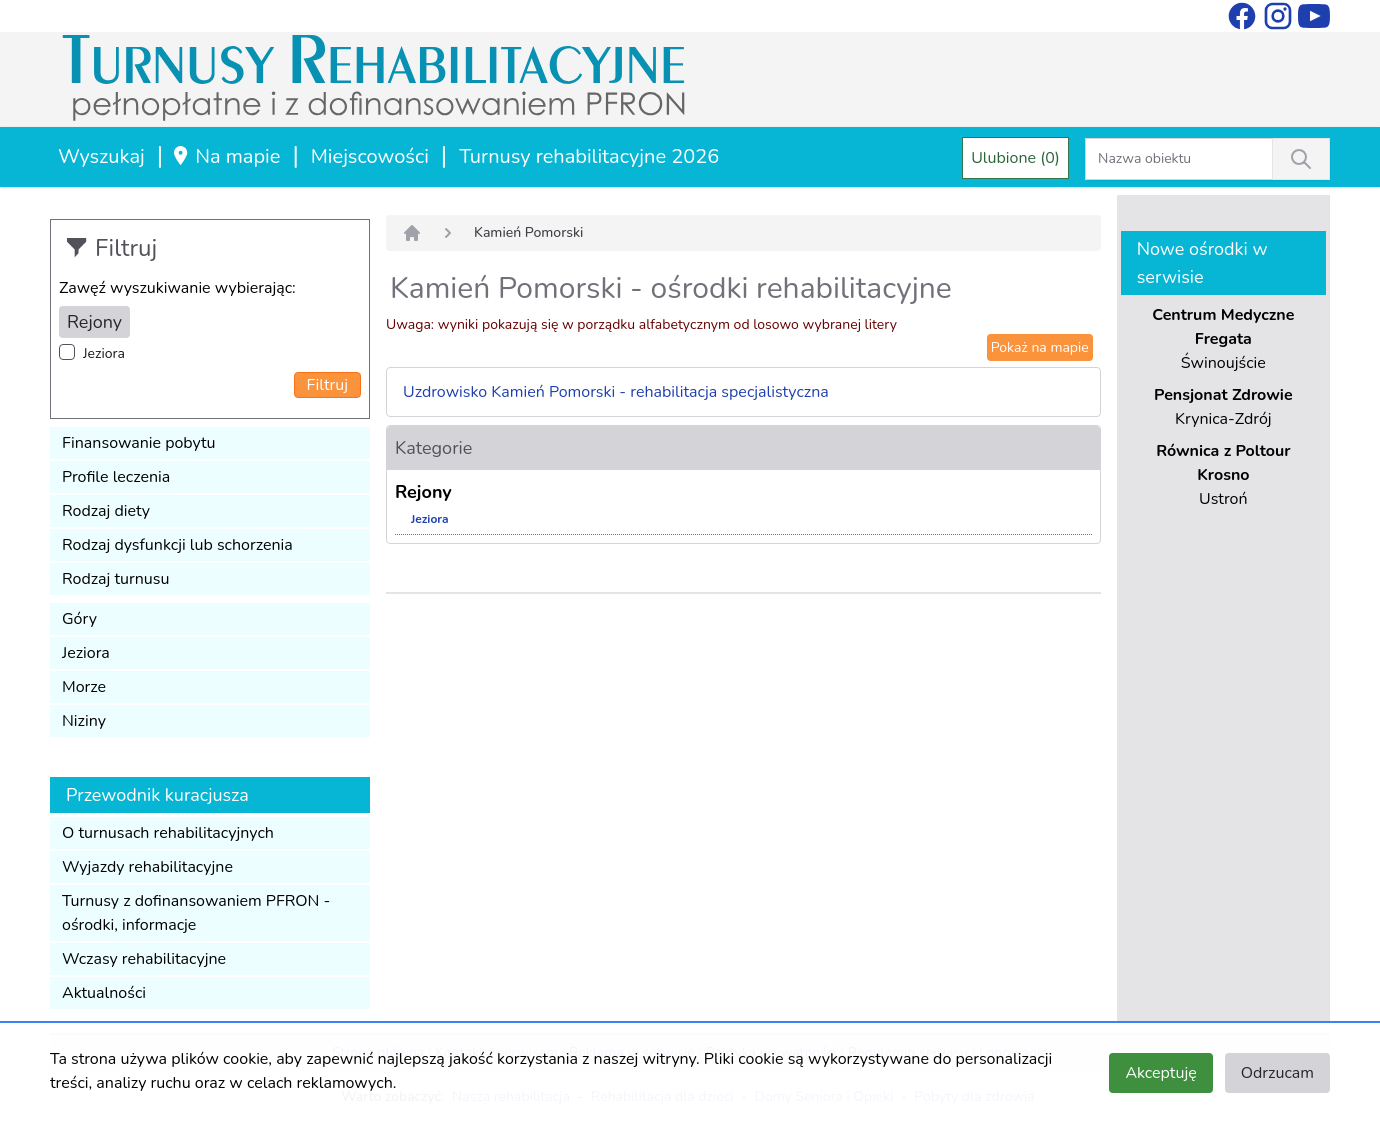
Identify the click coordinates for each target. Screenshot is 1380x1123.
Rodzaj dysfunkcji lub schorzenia (177, 545)
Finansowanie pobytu (139, 443)
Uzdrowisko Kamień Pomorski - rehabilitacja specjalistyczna (616, 392)
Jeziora (104, 353)
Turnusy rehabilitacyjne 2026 (589, 156)
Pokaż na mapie (1040, 347)
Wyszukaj (101, 156)
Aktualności (104, 993)
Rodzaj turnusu (116, 579)
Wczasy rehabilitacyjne (144, 959)
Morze (84, 687)
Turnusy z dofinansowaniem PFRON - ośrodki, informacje (196, 913)
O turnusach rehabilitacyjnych (168, 833)
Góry (79, 619)
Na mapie (225, 156)
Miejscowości (370, 156)
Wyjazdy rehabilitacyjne (147, 867)
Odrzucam (1277, 1073)
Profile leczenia (116, 477)
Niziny (84, 721)
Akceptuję (1160, 1073)
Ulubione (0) (1015, 158)
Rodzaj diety (106, 511)
